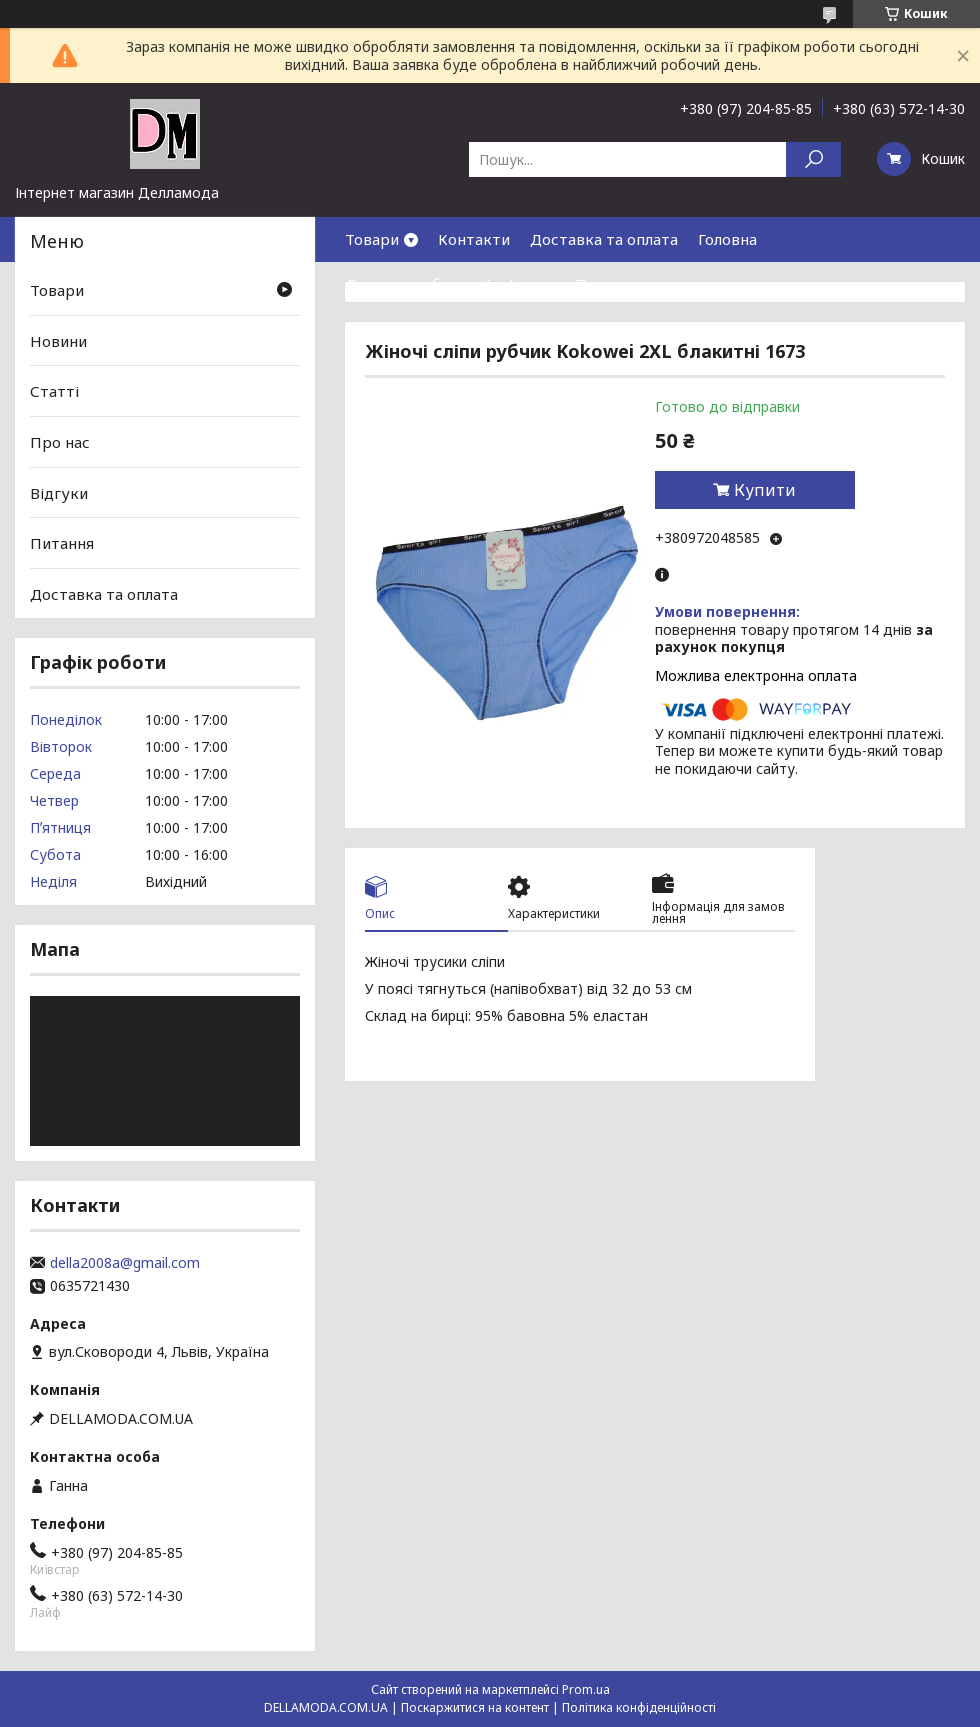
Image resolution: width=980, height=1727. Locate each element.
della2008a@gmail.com (125, 1263)
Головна (727, 239)
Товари (372, 239)
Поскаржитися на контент (475, 1707)
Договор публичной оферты (450, 284)
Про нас (605, 284)
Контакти (474, 239)
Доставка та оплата (604, 239)
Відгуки (59, 492)
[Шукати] (813, 159)
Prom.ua (586, 1689)
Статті (54, 391)
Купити (765, 490)
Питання (62, 543)
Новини (58, 341)
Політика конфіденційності (639, 1707)
